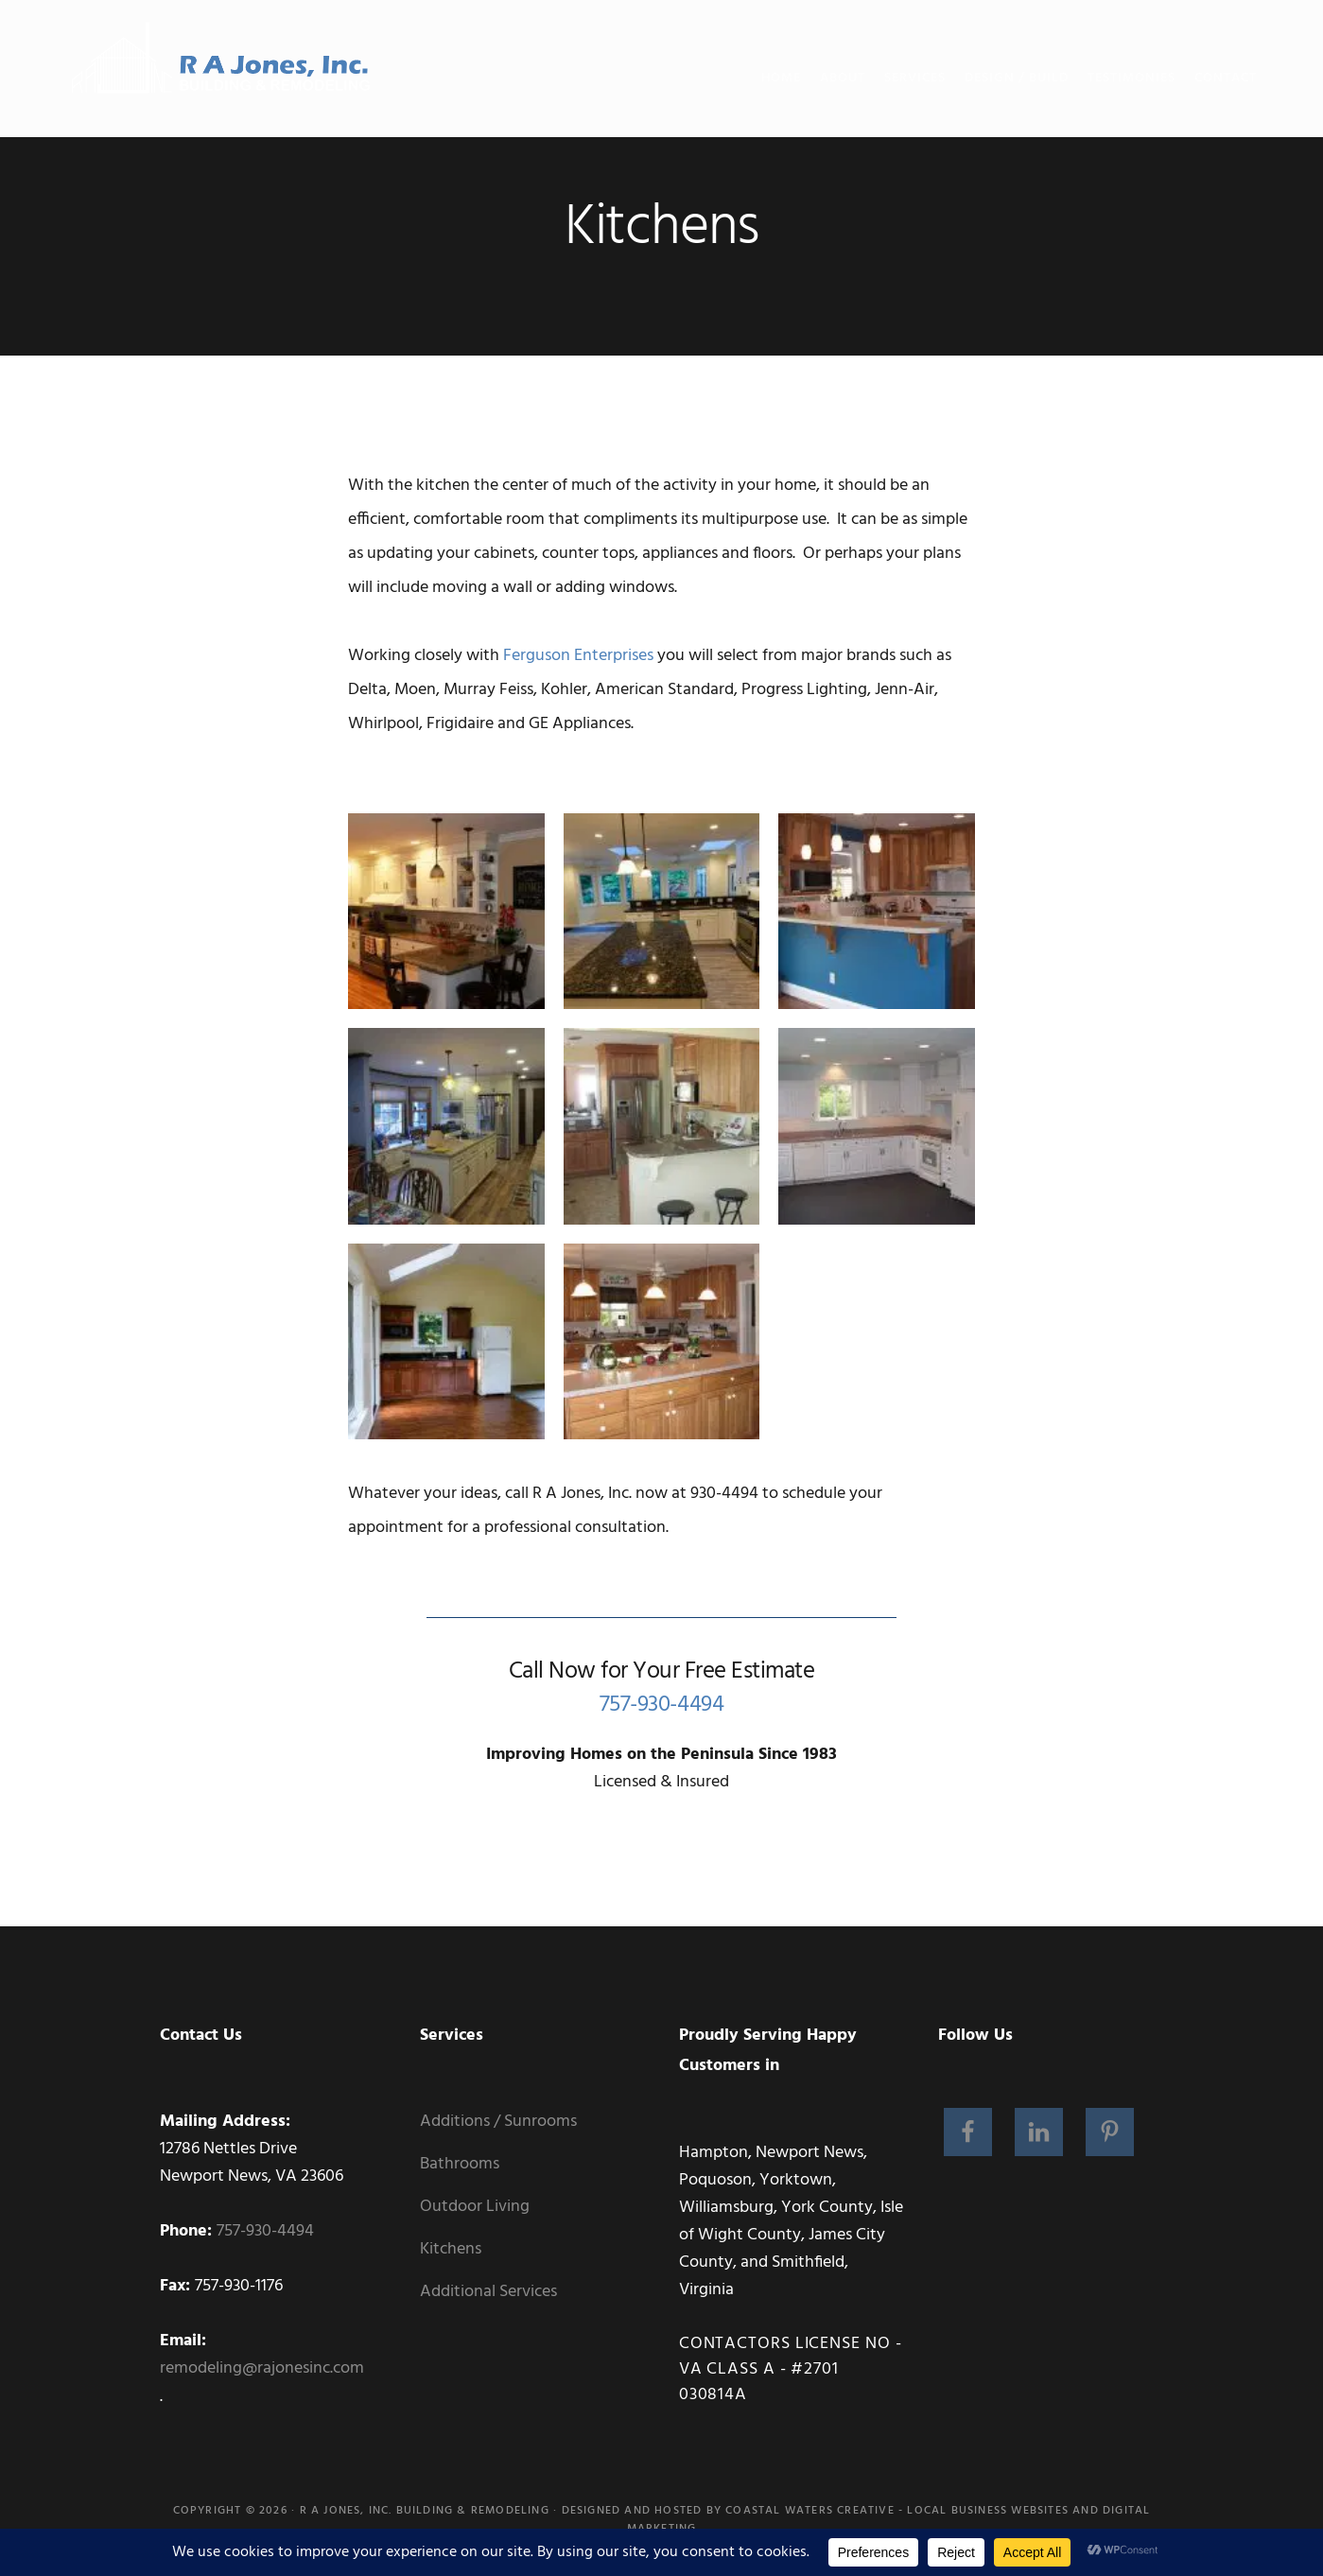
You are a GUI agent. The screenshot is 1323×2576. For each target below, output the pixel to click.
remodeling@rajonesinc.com (262, 2368)
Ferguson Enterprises (578, 656)
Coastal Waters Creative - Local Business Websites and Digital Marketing (889, 2519)
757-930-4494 (661, 1705)
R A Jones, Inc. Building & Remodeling (424, 2510)
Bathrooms (459, 2164)
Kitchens (450, 2249)
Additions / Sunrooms (498, 2121)
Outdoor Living (475, 2206)
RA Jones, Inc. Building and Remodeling (223, 71)
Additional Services (488, 2292)
